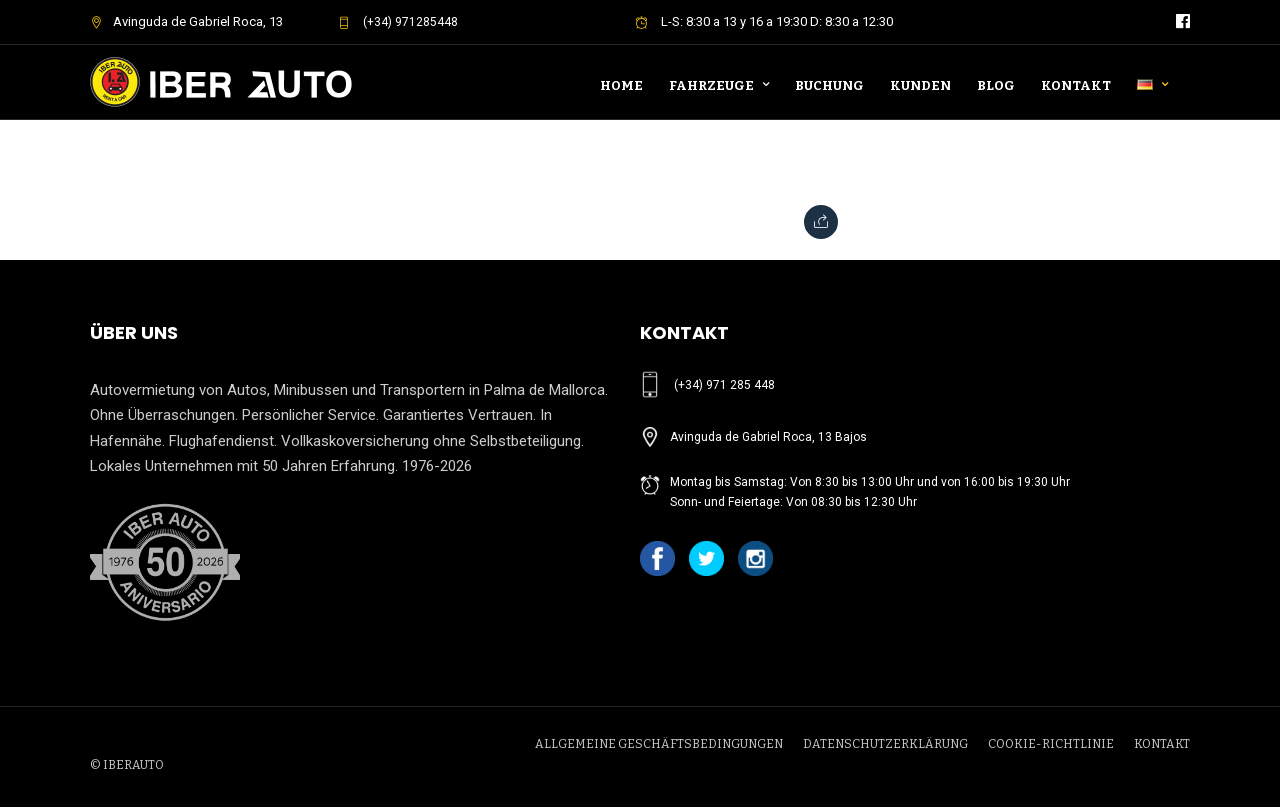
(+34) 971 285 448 (724, 385)
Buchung (829, 85)
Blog (996, 85)
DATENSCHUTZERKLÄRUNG (885, 744)
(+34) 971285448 (398, 22)
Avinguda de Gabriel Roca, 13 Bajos (768, 437)
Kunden (920, 85)
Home (621, 85)
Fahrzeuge (711, 85)
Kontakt (1076, 85)
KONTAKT (1162, 744)
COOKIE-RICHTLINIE (1051, 744)
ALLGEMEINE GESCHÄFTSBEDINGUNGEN (659, 744)
